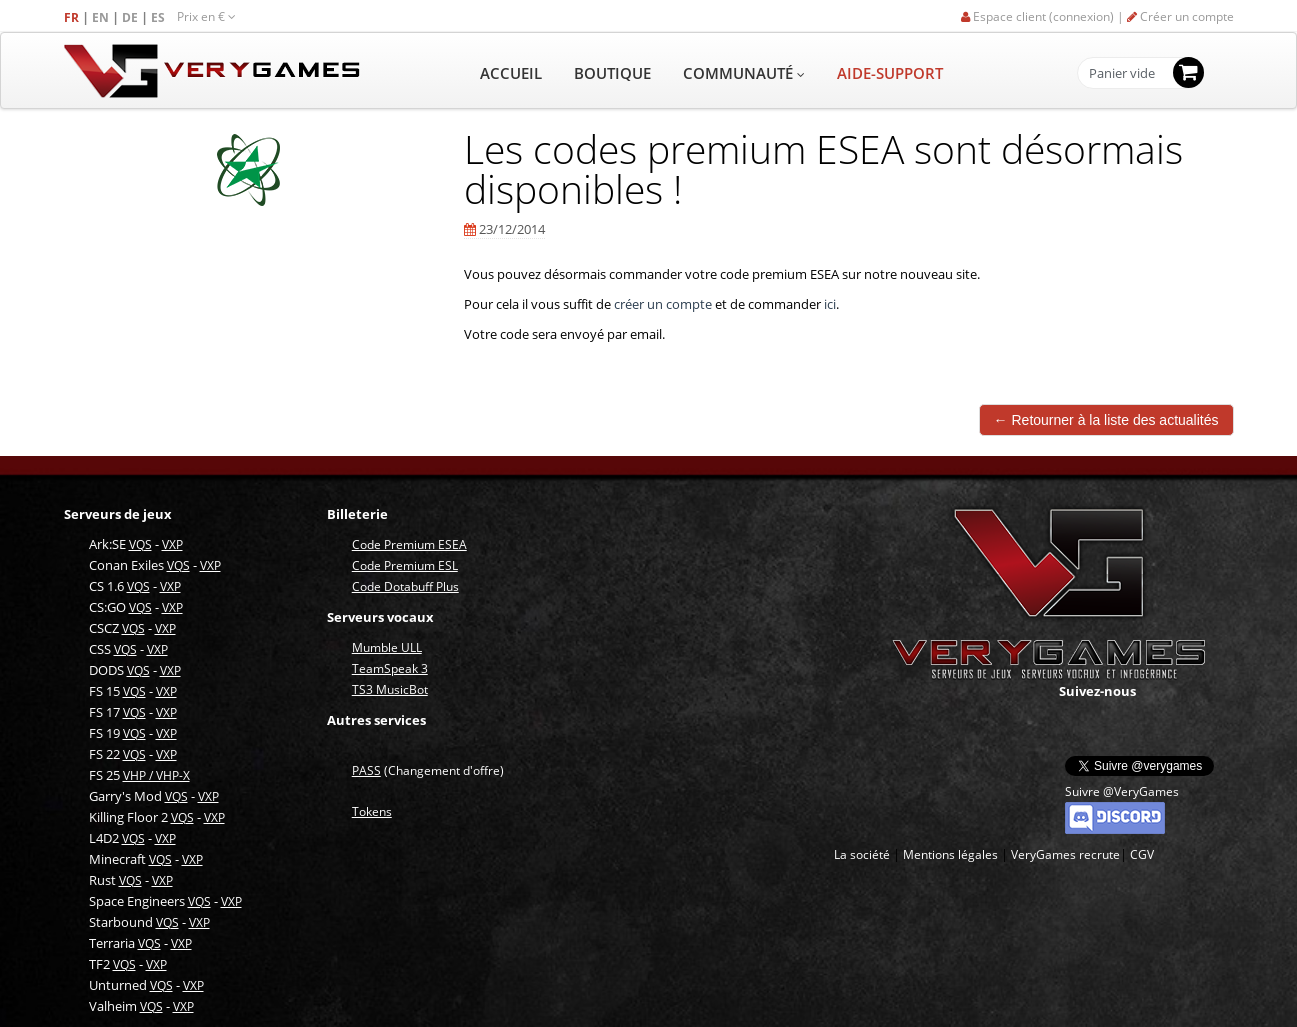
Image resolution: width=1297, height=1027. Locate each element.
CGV (1142, 854)
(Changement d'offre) (428, 770)
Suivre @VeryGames (1122, 791)
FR (73, 17)
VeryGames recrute (1065, 854)
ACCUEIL (511, 73)
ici (830, 304)
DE (131, 17)
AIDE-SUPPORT (890, 73)
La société (862, 854)
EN (102, 17)
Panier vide (1122, 74)
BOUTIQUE (612, 73)
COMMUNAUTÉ (744, 73)
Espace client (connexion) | (1044, 16)
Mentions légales (950, 854)
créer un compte (663, 304)
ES (159, 17)
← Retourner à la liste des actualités (1106, 420)
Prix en (206, 16)
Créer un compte (1180, 16)
